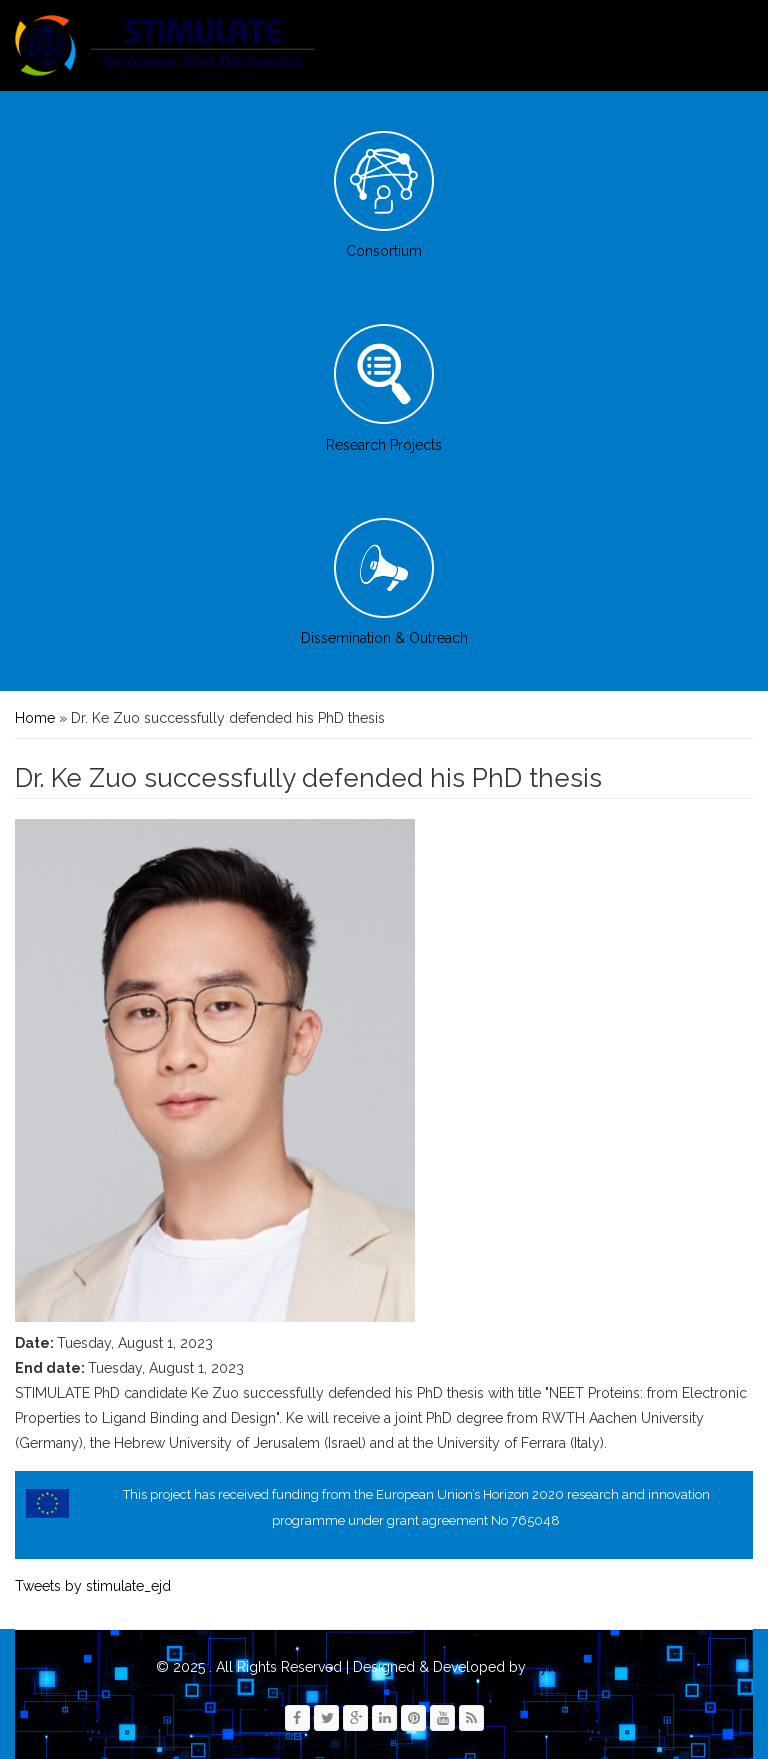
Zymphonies (569, 1667)
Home (35, 718)
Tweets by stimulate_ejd (93, 1586)
